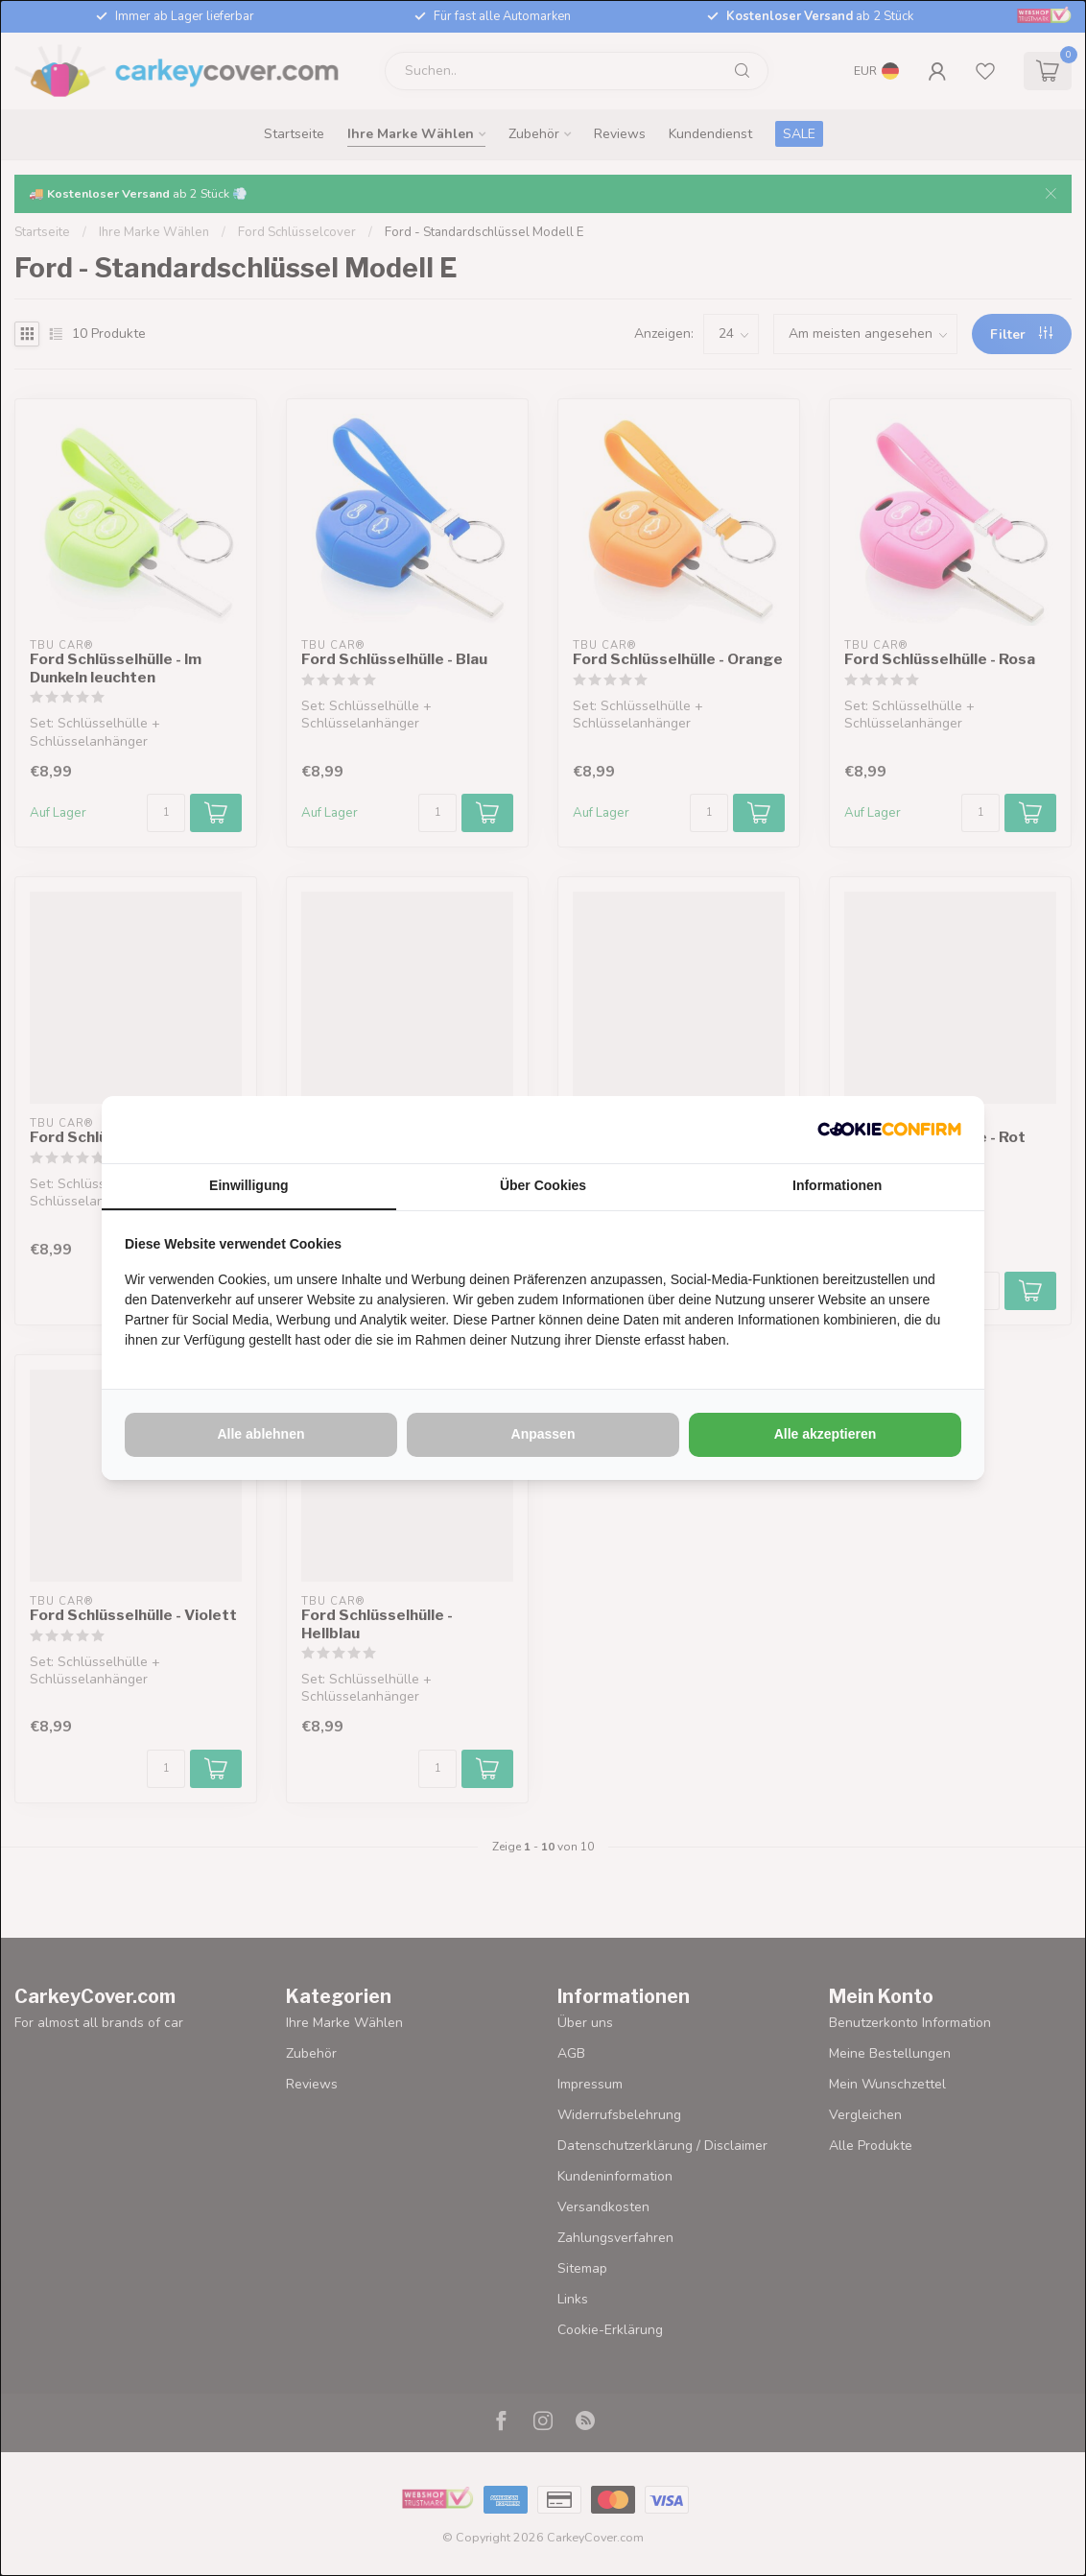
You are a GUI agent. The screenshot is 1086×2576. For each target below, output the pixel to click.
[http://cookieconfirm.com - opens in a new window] (889, 1129)
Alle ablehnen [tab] (260, 1434)
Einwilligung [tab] (248, 1185)
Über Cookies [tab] (543, 1185)
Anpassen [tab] (543, 1434)
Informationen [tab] (837, 1185)
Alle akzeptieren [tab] (825, 1434)
